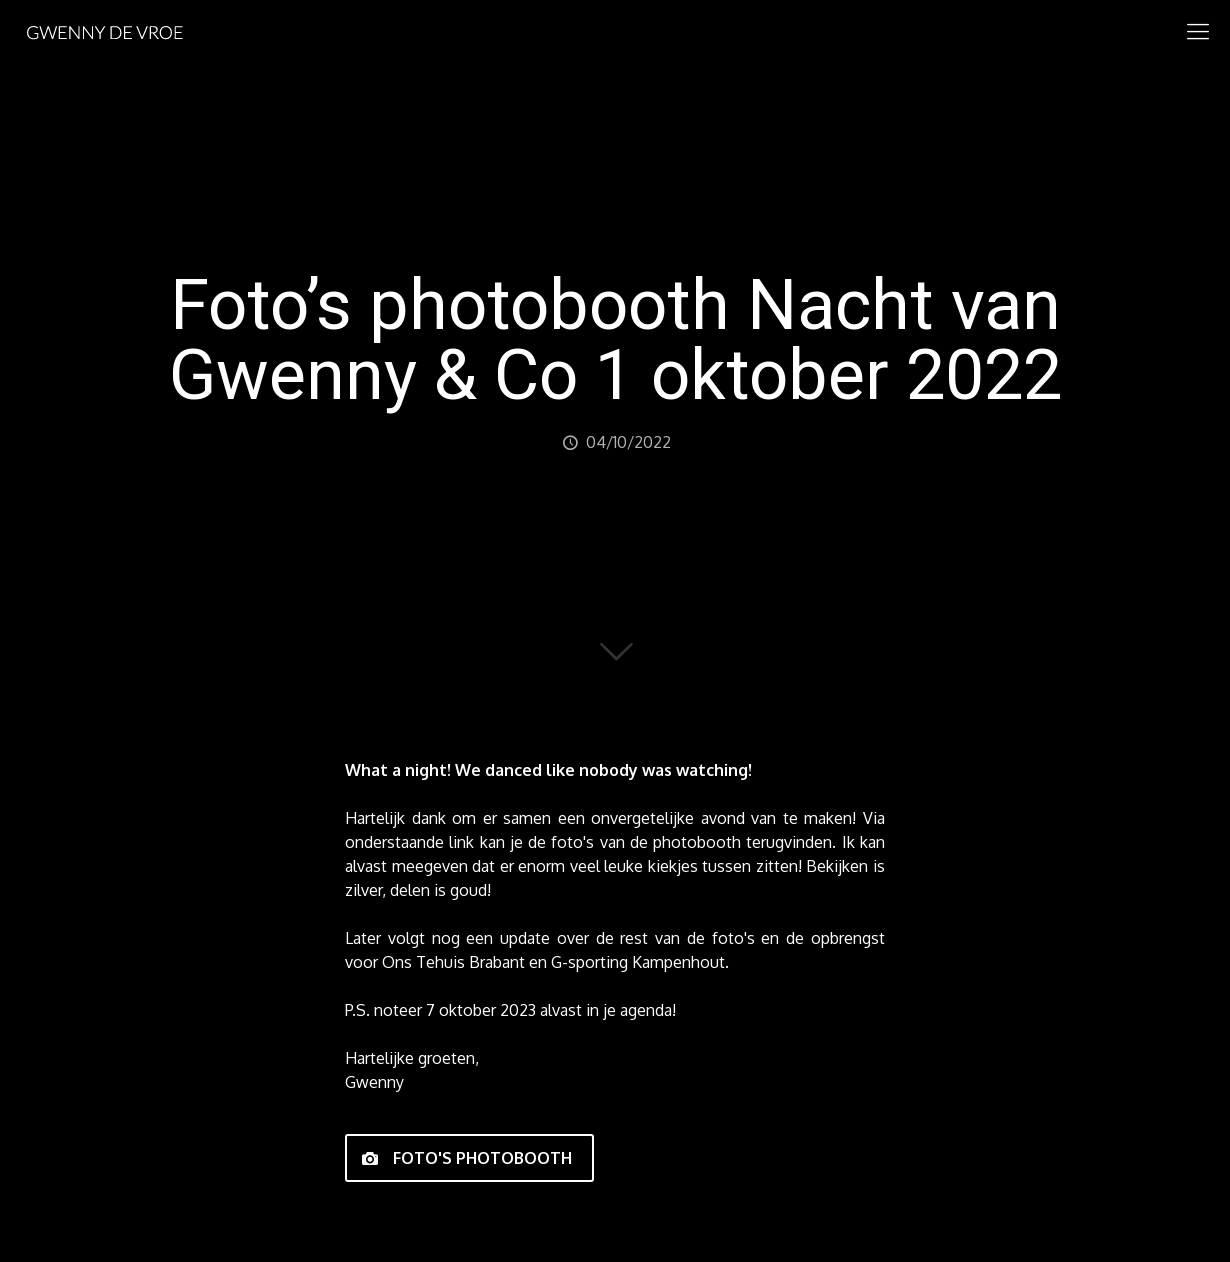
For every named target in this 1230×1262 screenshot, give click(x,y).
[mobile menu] (1198, 30)
